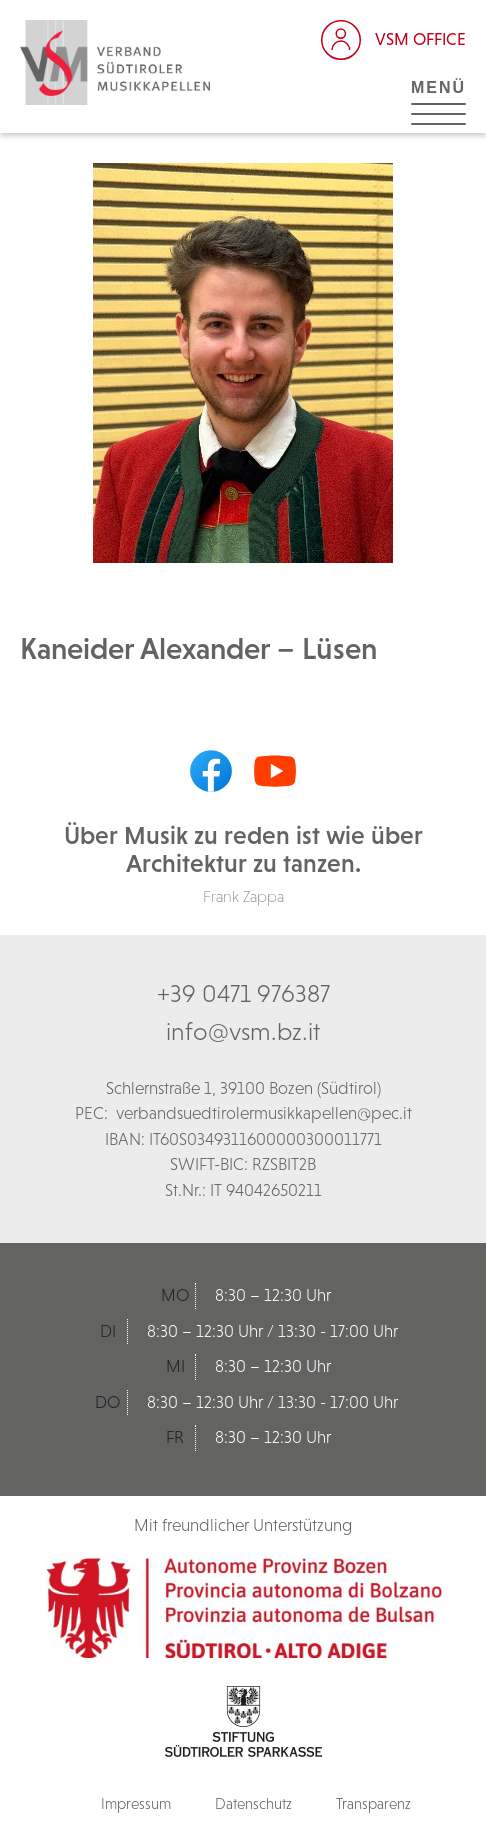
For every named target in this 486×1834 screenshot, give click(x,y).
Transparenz (373, 1803)
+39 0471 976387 (243, 993)
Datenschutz (253, 1803)
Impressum (136, 1803)
